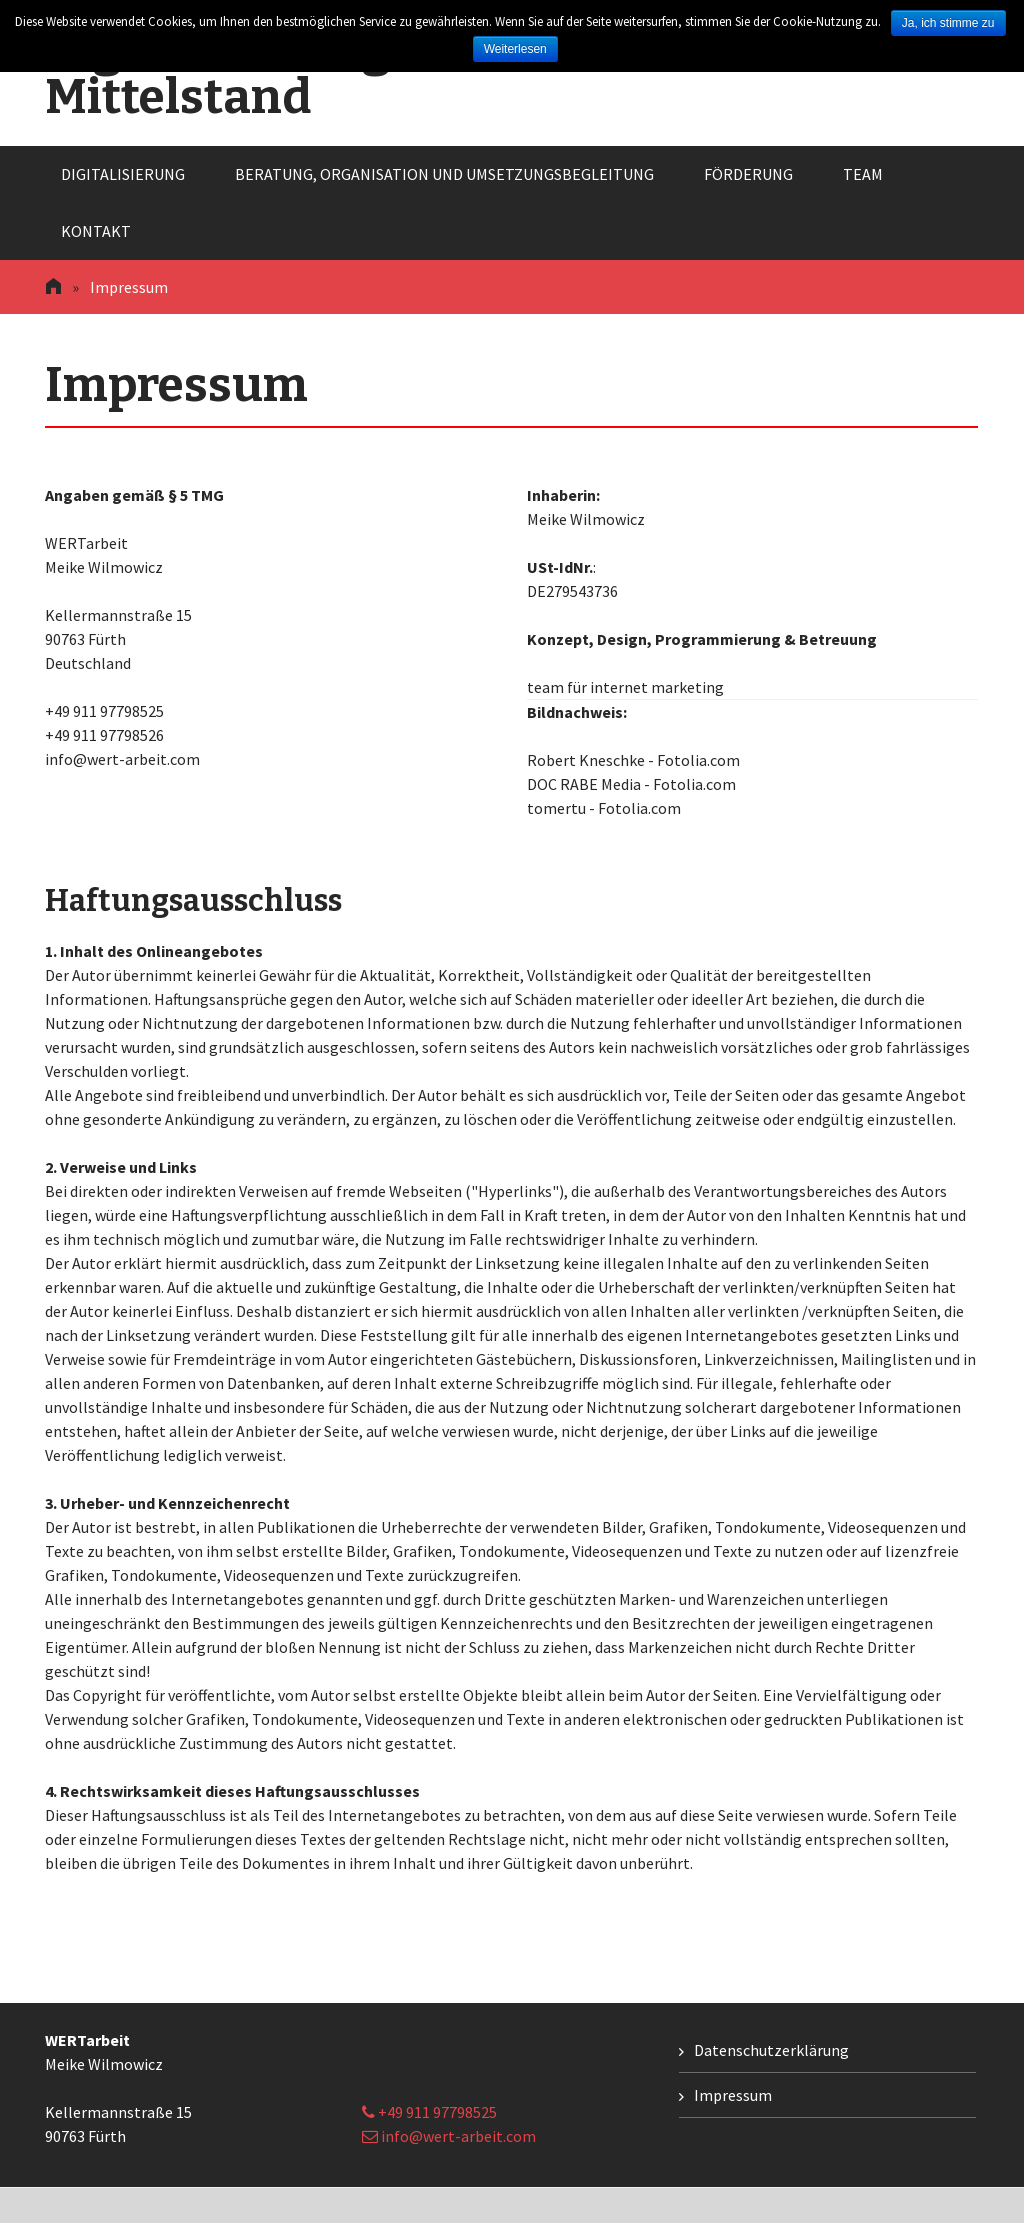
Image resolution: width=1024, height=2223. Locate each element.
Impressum (733, 2095)
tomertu (556, 808)
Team (863, 174)
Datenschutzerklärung (771, 2050)
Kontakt (96, 231)
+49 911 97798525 (429, 2112)
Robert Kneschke (586, 760)
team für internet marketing (625, 687)
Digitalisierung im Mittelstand (252, 73)
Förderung (748, 174)
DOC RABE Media (584, 784)
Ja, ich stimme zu (948, 23)
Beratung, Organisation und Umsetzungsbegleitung (444, 174)
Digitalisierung (123, 174)
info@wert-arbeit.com (449, 2136)
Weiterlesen (515, 49)
